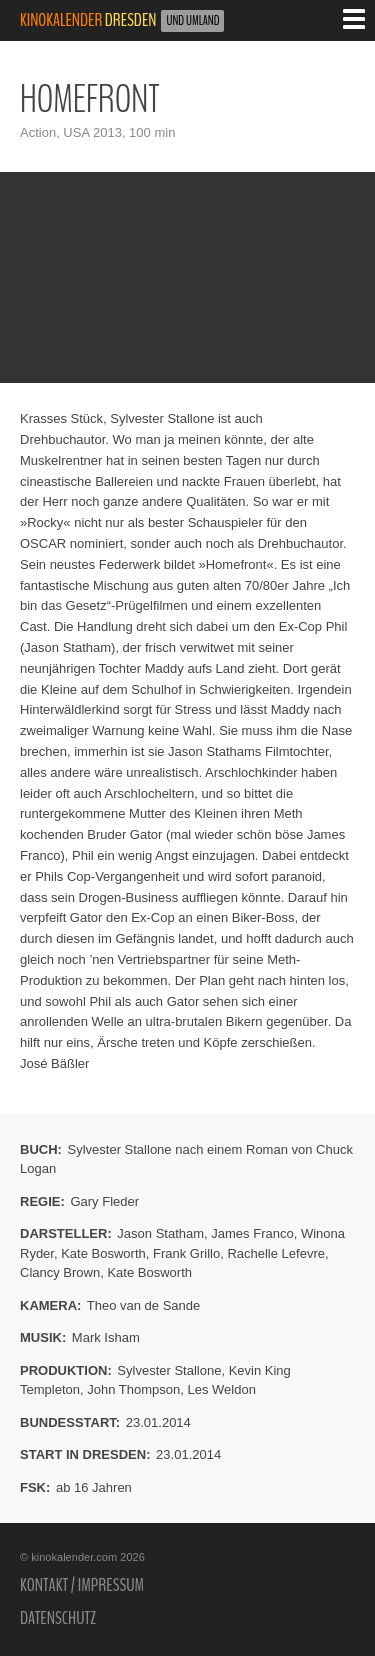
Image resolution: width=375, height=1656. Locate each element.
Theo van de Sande (143, 1305)
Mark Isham (106, 1337)
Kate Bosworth (103, 1253)
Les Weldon (221, 1389)
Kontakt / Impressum (82, 1585)
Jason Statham (160, 1233)
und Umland (192, 21)
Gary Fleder (104, 1201)
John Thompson (133, 1389)
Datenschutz (58, 1618)
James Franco (252, 1233)
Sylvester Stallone (169, 1370)
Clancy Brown (60, 1272)
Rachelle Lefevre (276, 1253)
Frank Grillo (186, 1253)
